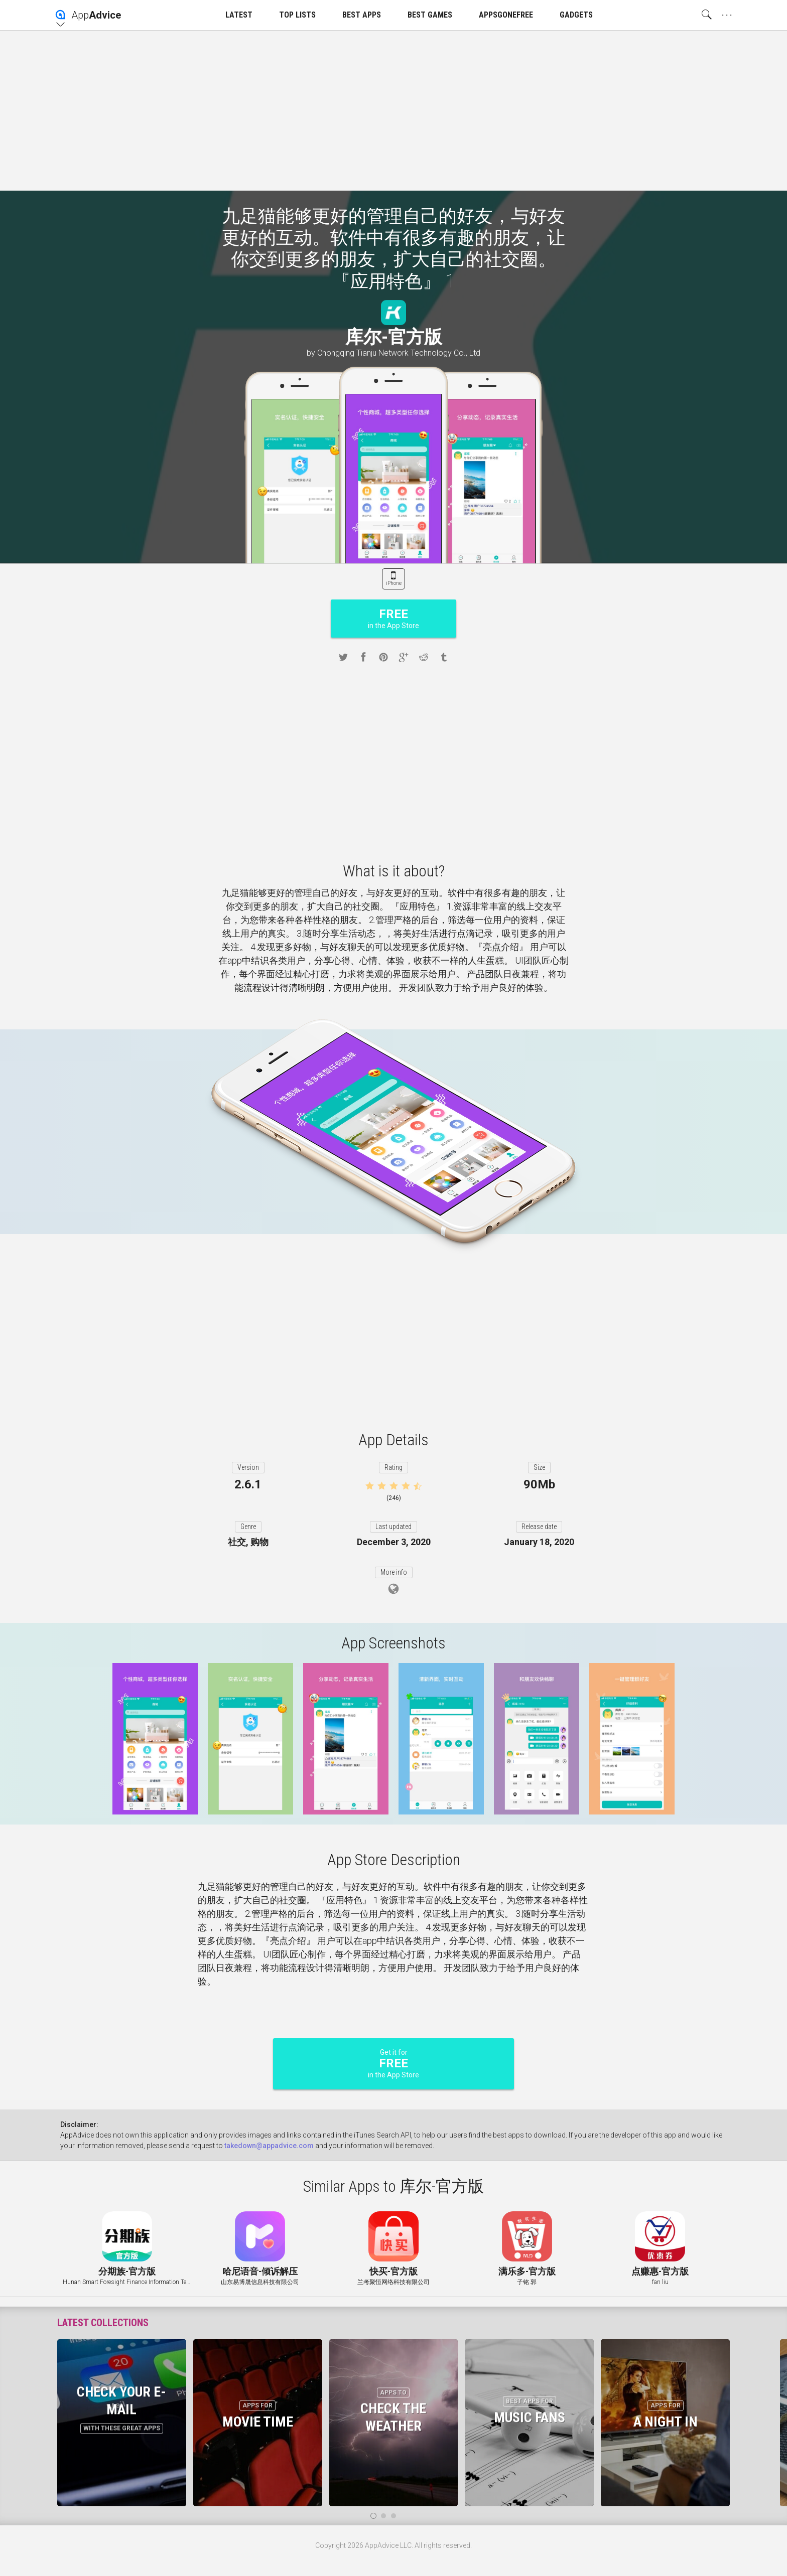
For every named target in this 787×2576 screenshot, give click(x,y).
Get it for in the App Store (393, 2063)
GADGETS (576, 15)
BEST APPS (361, 15)
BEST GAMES (430, 15)
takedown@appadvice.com (269, 2146)
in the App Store (393, 618)
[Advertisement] (393, 110)
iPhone (394, 583)
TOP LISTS (297, 15)
